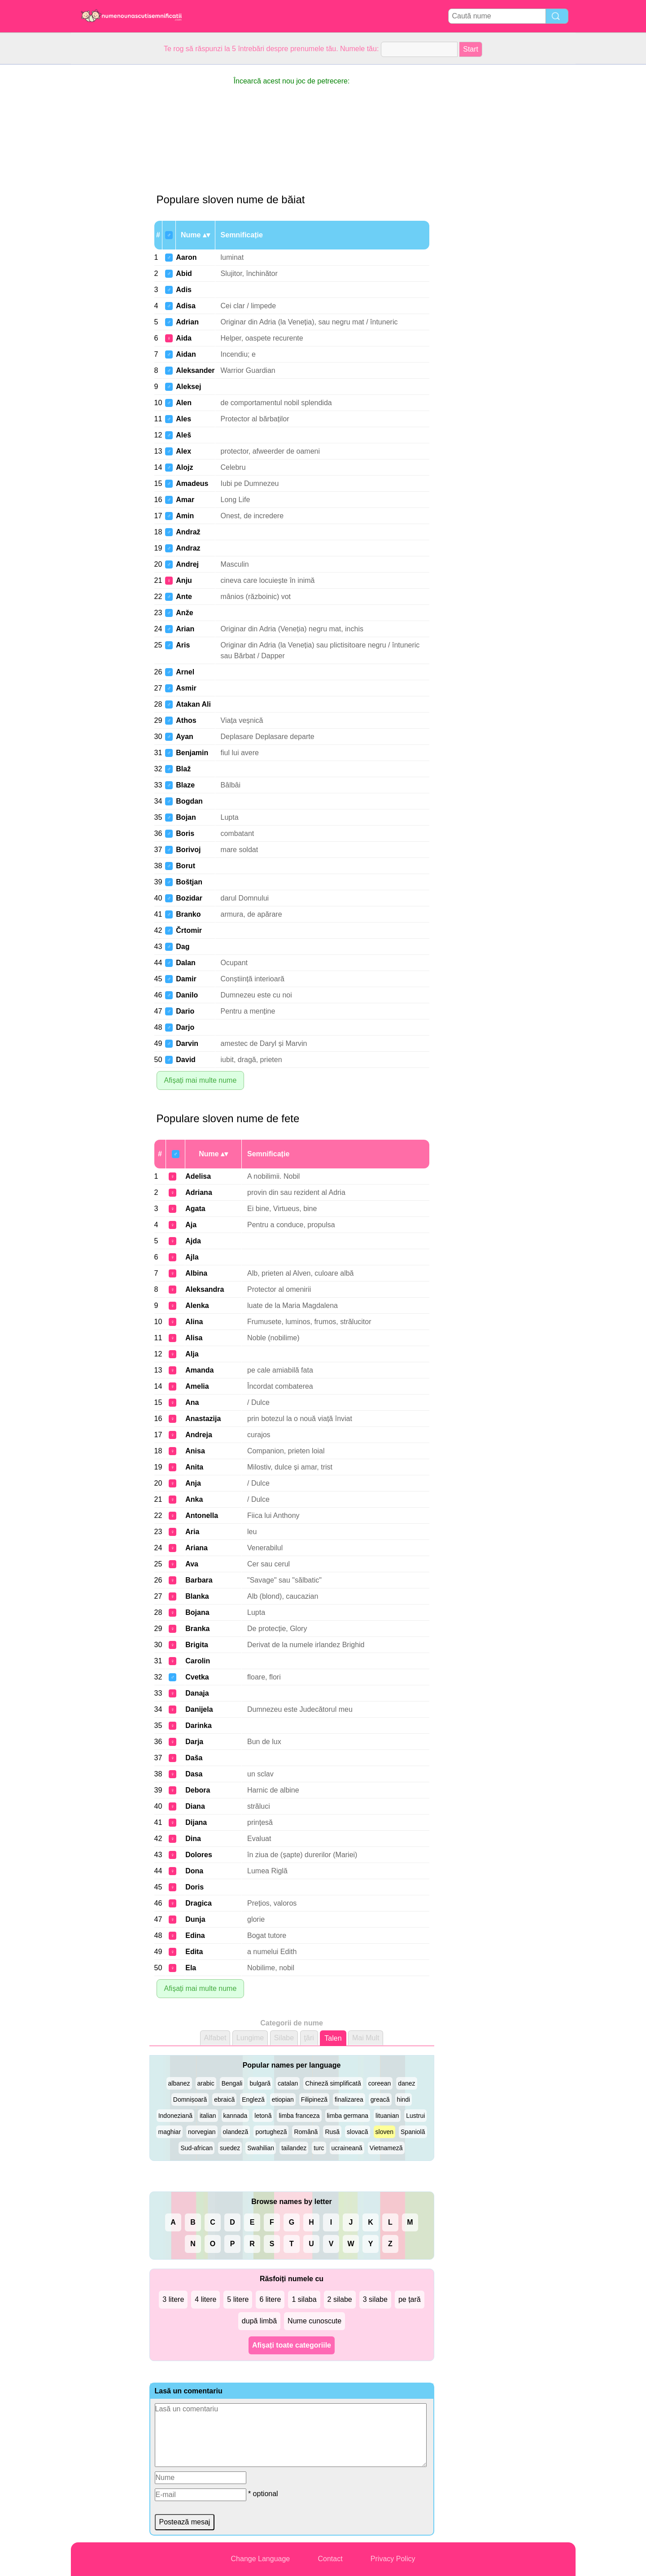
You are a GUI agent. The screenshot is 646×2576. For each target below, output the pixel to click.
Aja (190, 1225)
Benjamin (192, 753)
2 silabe (339, 2299)
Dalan (186, 963)
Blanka (197, 1596)
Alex (183, 451)
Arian (185, 629)
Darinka (198, 1725)
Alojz (184, 467)
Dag (182, 946)
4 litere (205, 2299)
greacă (380, 2099)
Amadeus (192, 483)
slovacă (357, 2131)
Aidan (186, 354)
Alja (191, 1354)
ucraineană (347, 2148)
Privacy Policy (393, 2559)
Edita (194, 1951)
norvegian (202, 2131)
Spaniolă (413, 2131)
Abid (184, 273)
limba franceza (299, 2115)
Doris (194, 1887)
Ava (191, 1564)
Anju (184, 580)
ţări (309, 2038)
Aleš (183, 435)
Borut (185, 866)
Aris (183, 645)
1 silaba (304, 2299)
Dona (194, 1871)
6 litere (270, 2299)
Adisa (186, 306)
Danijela (199, 1709)
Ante (184, 596)
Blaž (183, 769)
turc (319, 2148)
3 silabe (375, 2299)
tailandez (293, 2148)
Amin (185, 516)
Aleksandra (204, 1289)
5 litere (238, 2299)
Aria (192, 1531)
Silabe (284, 2038)
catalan (288, 2083)
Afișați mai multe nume (200, 1080)
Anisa (195, 1451)
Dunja (195, 1919)
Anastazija (203, 1418)
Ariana (196, 1548)
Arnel (185, 672)
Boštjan (189, 882)
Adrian (187, 322)
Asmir (186, 688)
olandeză (236, 2131)
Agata (195, 1208)
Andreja (198, 1435)
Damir (186, 979)
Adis (184, 289)
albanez (179, 2083)
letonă (262, 2115)
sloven (384, 2131)
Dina (193, 1838)
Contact (330, 2559)
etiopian (283, 2099)
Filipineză (314, 2099)
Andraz (188, 548)
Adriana (198, 1192)
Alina (194, 1321)
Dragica (198, 1903)
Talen (332, 2038)
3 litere (173, 2299)
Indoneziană (175, 2115)
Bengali (232, 2083)
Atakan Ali (193, 704)
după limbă (259, 2321)
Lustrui (415, 2115)
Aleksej (188, 386)
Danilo (187, 995)
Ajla (191, 1257)
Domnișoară (190, 2099)
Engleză (253, 2099)
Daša (193, 1758)
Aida (184, 338)
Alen (184, 403)
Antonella (201, 1515)
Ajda (193, 1241)
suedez (230, 2148)
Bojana (197, 1612)
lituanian (387, 2115)
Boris (185, 833)
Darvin (187, 1043)
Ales (183, 419)
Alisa (193, 1338)
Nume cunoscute (314, 2321)
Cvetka (197, 1677)
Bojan (186, 817)
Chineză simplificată (333, 2083)
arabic (205, 2083)
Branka (197, 1628)
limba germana (348, 2115)
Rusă (332, 2131)
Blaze (185, 785)
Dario (185, 1011)
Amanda (199, 1370)
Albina (196, 1273)
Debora (197, 1790)
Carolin (197, 1661)
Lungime (250, 2038)
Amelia (197, 1386)
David (186, 1059)
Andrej (187, 564)
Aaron (186, 257)
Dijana (196, 1822)
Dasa (193, 1774)
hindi (403, 2099)
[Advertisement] (107, 199)
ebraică (224, 2099)
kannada (235, 2115)
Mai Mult (365, 2038)
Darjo (185, 1027)
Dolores (198, 1855)
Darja (194, 1741)
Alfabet (215, 2038)
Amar (185, 499)
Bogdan (189, 801)
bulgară (260, 2083)
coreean (379, 2083)
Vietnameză (386, 2148)
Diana (195, 1806)
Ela (190, 1968)
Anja (193, 1483)
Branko (188, 914)
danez (406, 2083)
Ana (192, 1402)
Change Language (260, 2559)
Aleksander (195, 370)
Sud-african (196, 2148)
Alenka (197, 1305)
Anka (194, 1499)
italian (208, 2115)
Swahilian (260, 2148)
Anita (194, 1467)
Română (306, 2131)
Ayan (184, 736)
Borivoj (188, 849)
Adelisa (198, 1176)
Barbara (198, 1580)
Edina (195, 1935)
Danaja (197, 1693)
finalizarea (349, 2099)
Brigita (196, 1645)
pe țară (409, 2299)
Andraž (188, 532)
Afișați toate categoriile (291, 2345)
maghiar (169, 2131)
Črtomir (189, 930)
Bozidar (189, 898)
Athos (186, 720)
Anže (184, 613)
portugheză (271, 2131)
